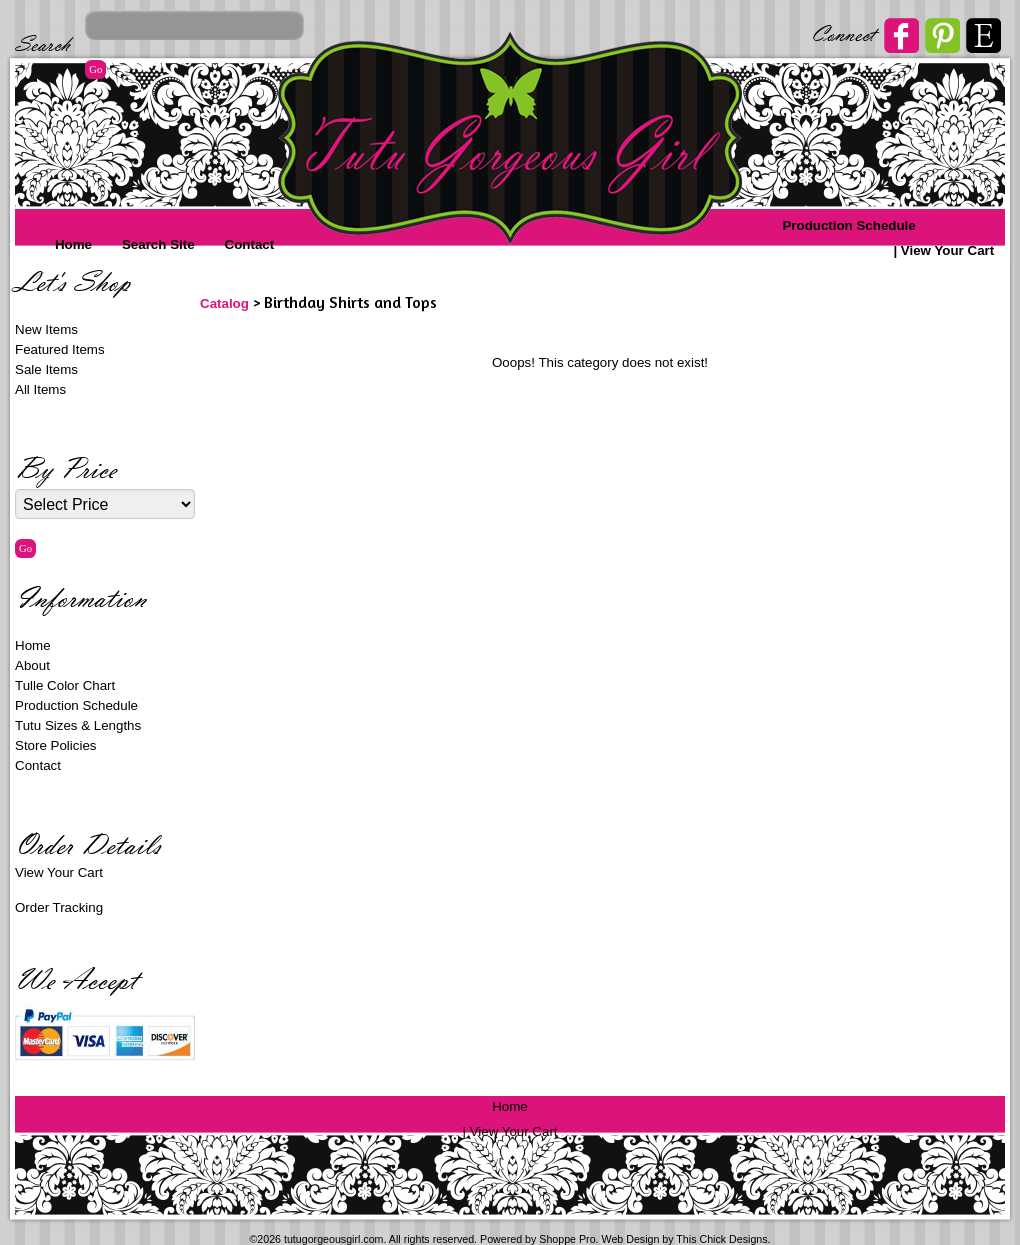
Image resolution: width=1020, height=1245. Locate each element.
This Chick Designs (721, 1239)
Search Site (158, 244)
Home (73, 244)
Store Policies (56, 745)
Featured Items (60, 349)
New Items (46, 329)
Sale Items (46, 369)
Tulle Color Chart (65, 685)
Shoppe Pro (567, 1239)
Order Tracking (59, 907)
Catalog (224, 303)
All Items (40, 389)
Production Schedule (848, 225)
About (32, 665)
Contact (250, 244)
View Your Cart (947, 250)
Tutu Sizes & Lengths (78, 725)
